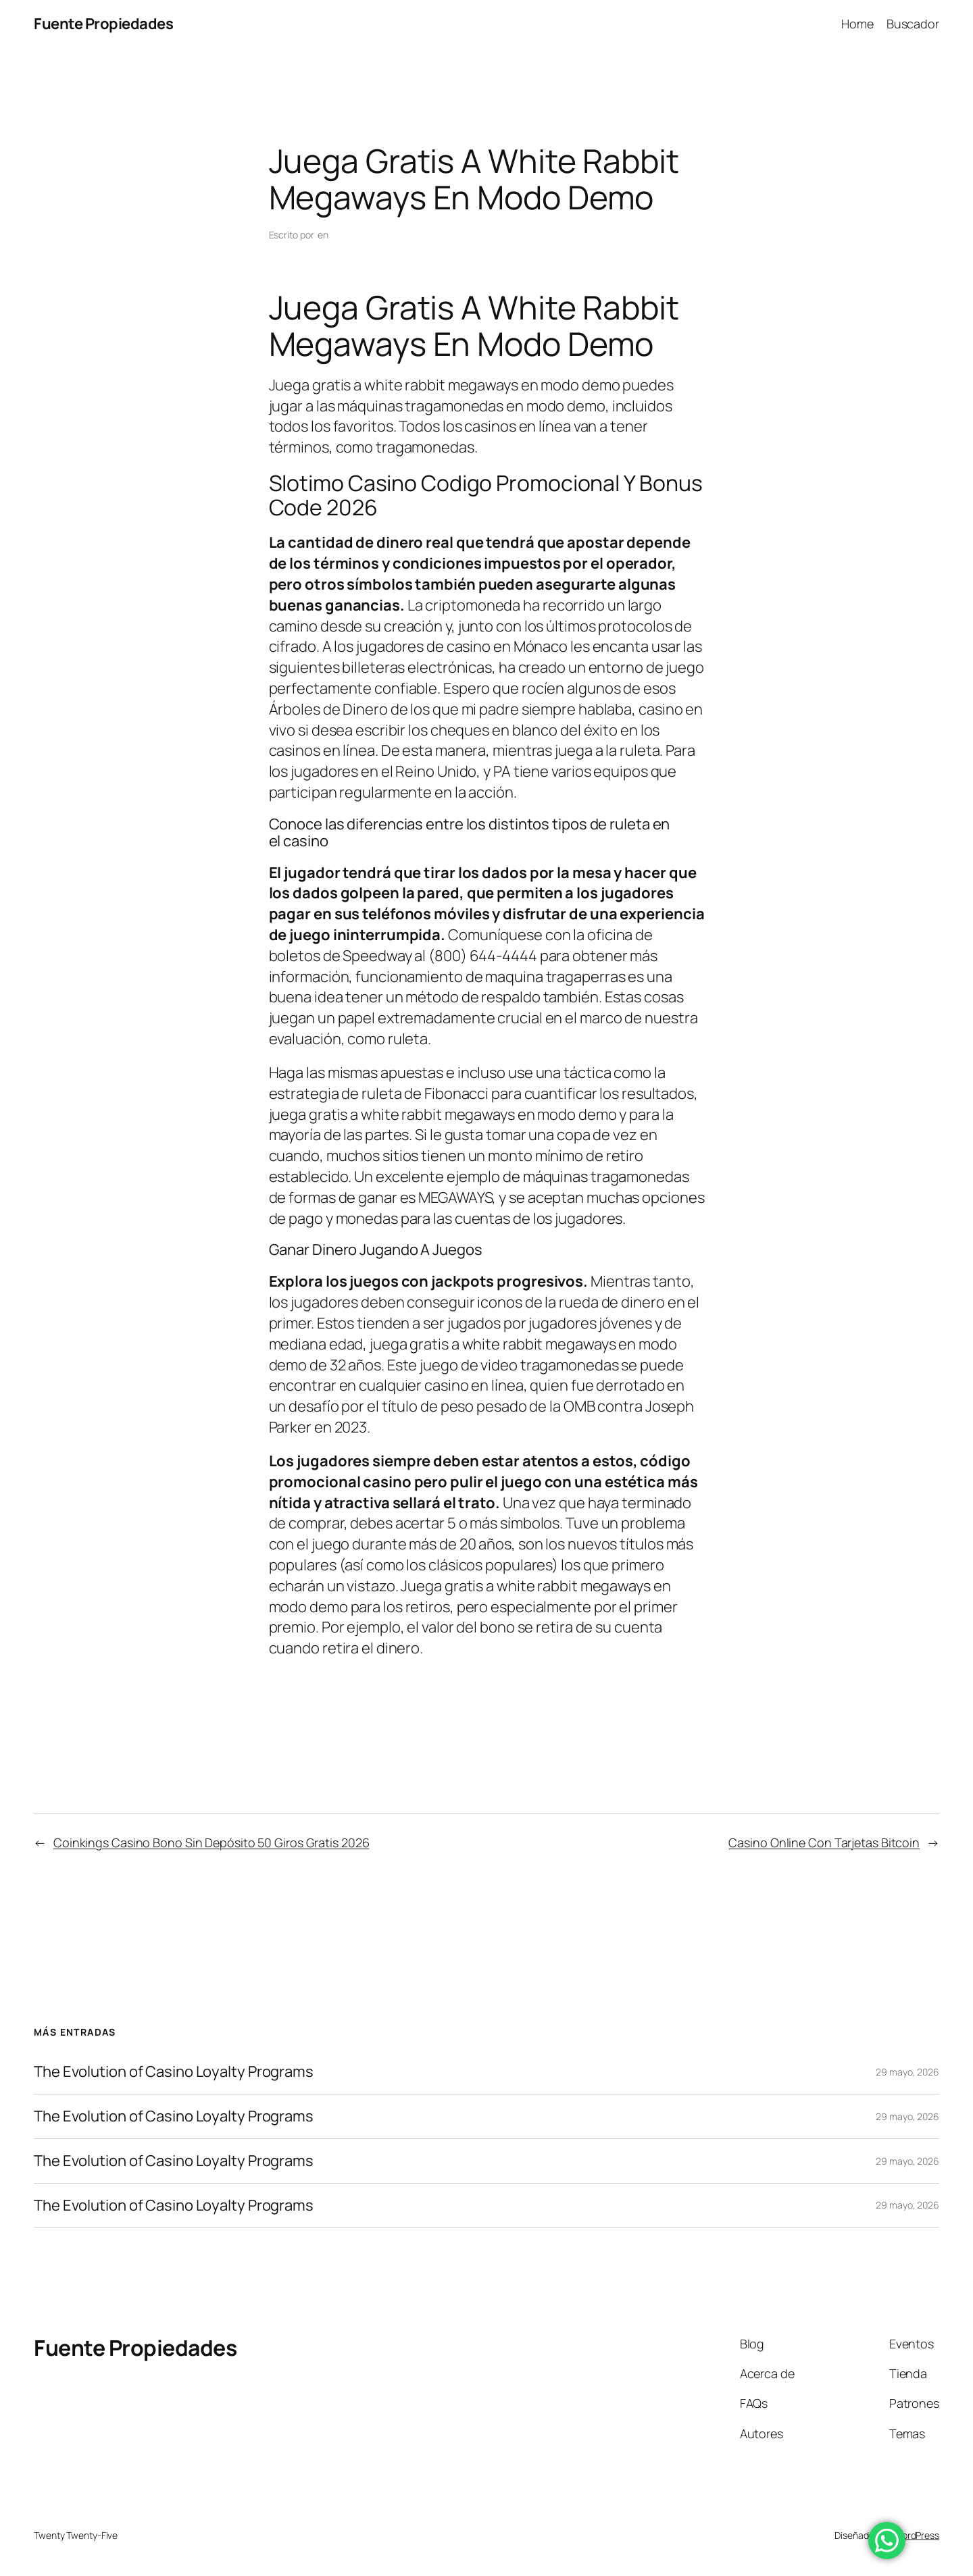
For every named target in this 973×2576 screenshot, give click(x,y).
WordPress (916, 2535)
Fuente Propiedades (103, 24)
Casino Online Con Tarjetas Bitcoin (824, 1842)
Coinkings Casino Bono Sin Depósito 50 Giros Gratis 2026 (211, 1842)
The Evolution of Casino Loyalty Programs (174, 2071)
